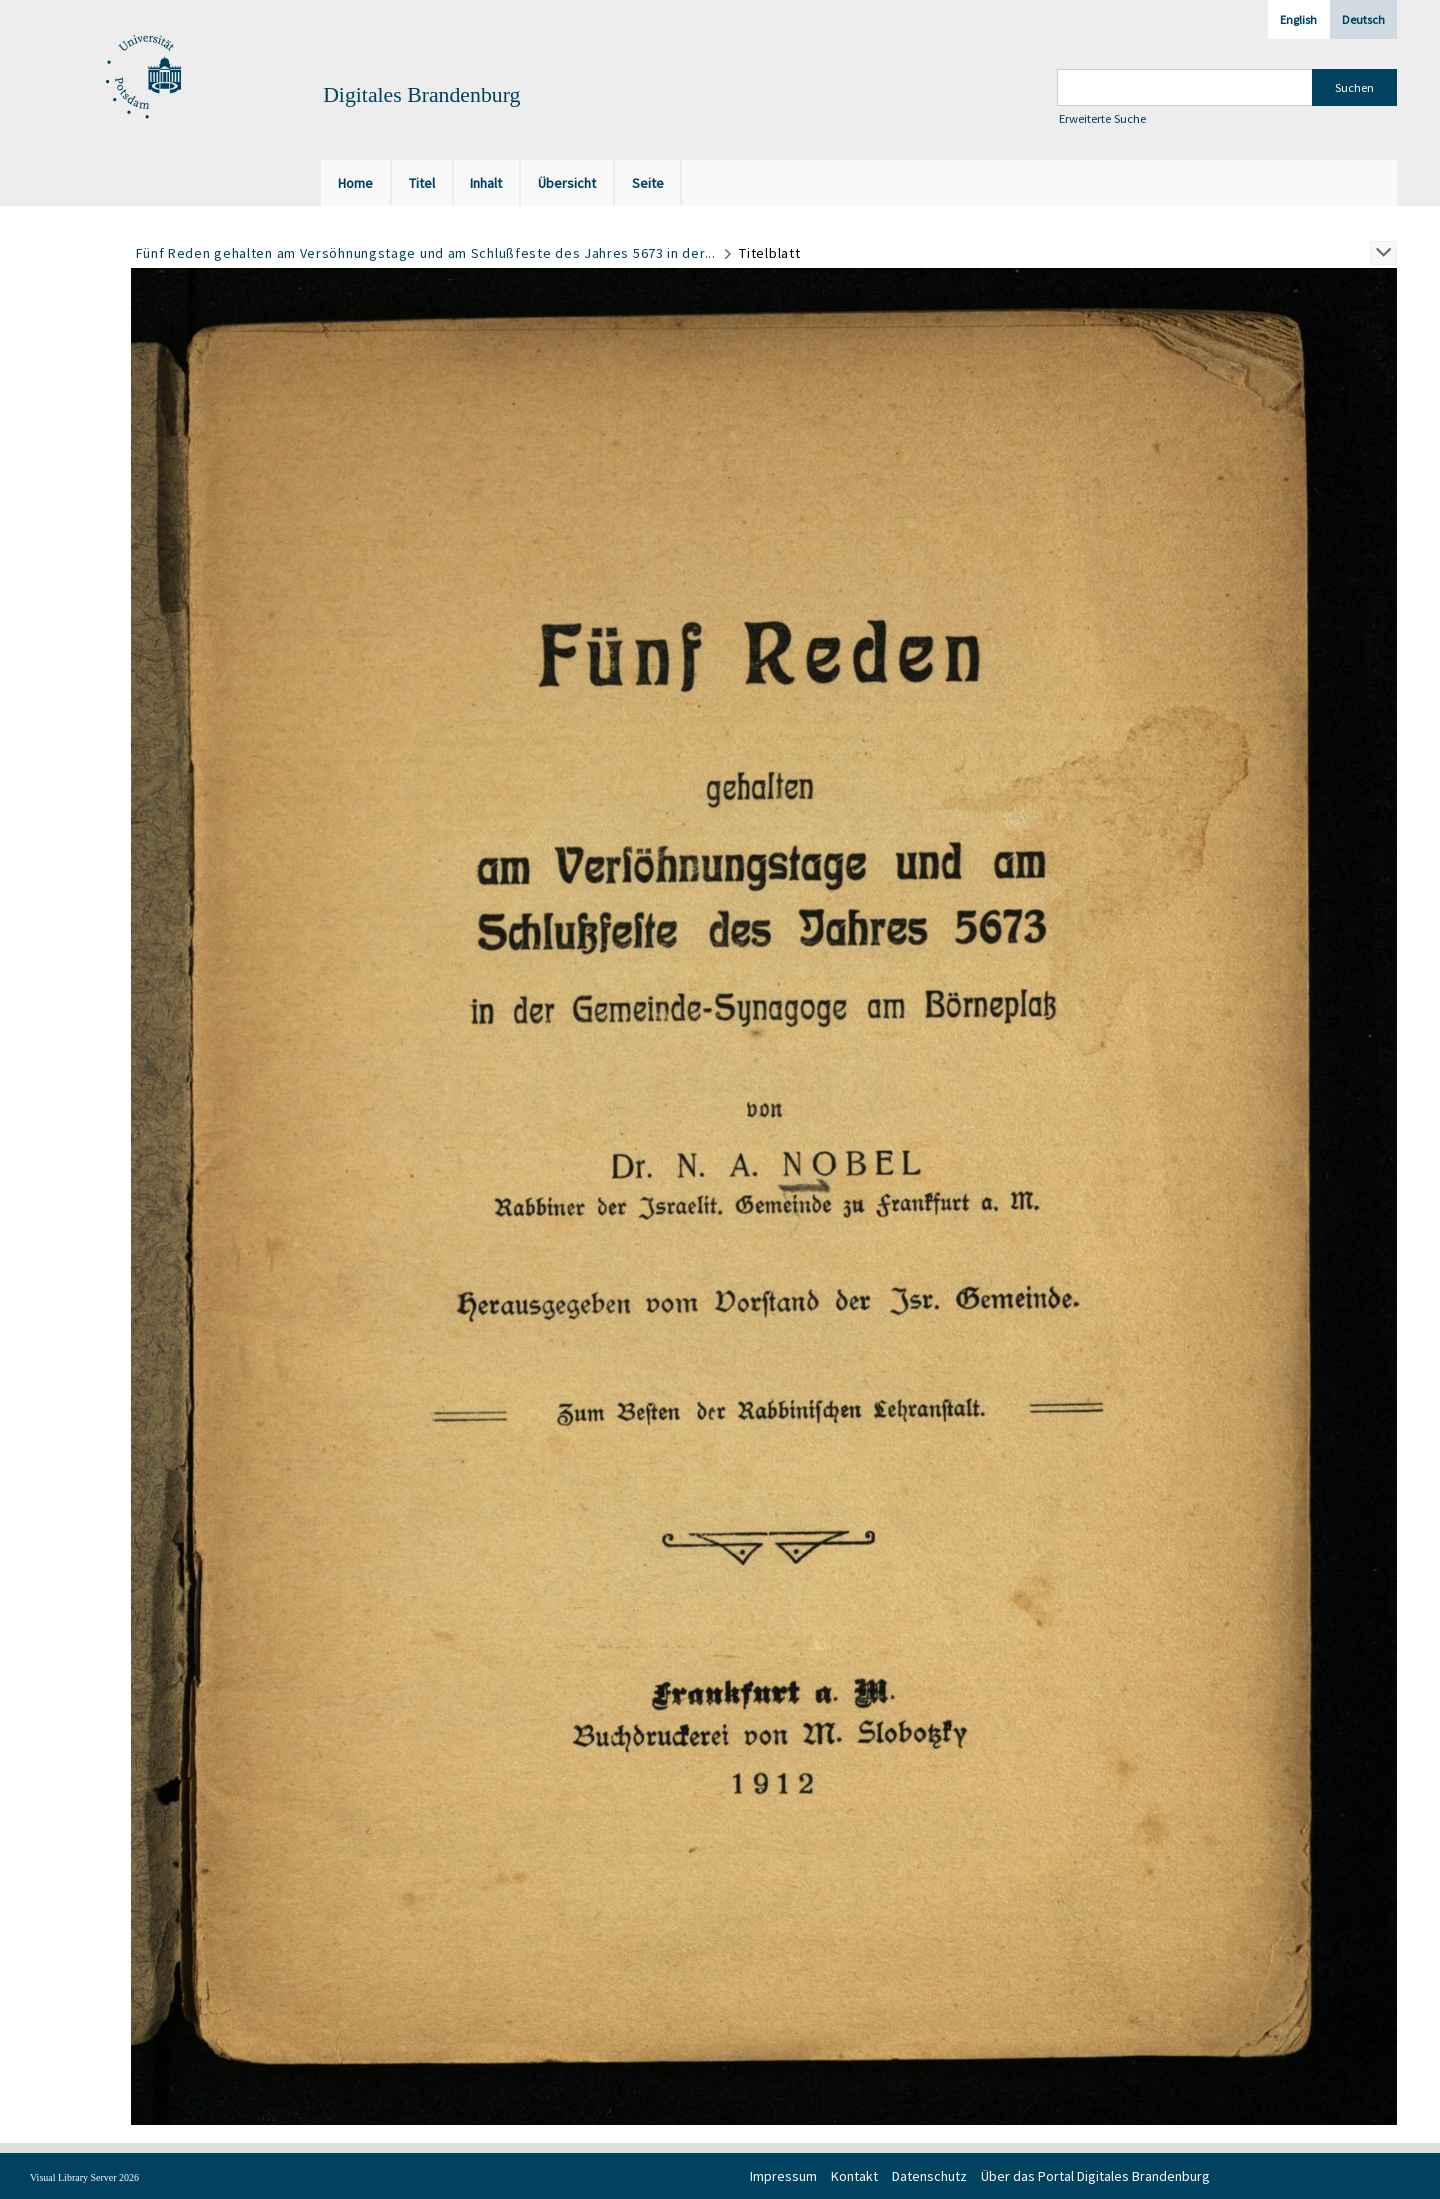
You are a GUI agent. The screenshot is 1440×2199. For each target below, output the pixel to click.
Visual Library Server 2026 (84, 2177)
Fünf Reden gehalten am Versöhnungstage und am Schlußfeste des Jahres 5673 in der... (426, 253)
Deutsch (1363, 19)
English (1298, 19)
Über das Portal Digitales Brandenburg (1095, 2176)
